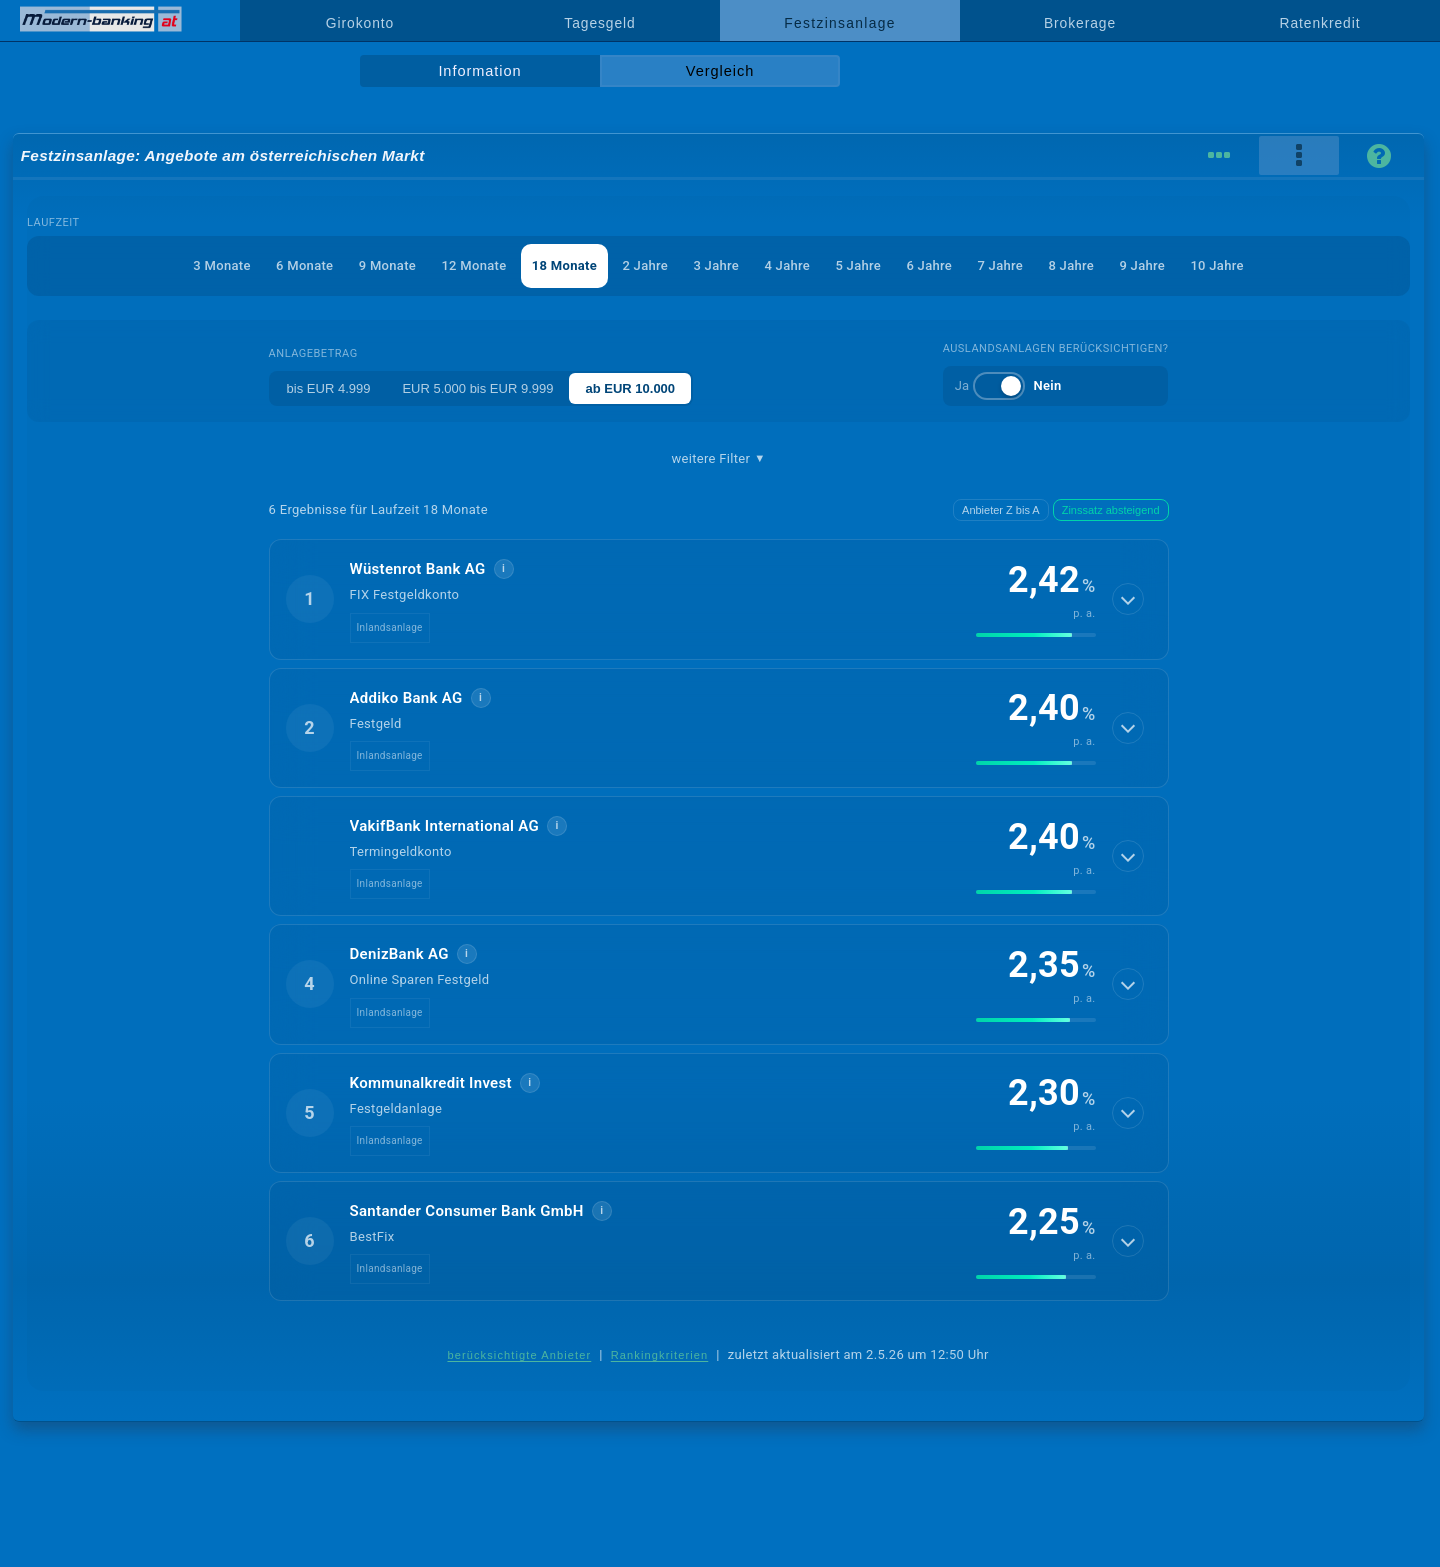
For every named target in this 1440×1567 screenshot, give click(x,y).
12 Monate (473, 265)
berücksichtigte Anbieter (519, 1355)
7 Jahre (1000, 265)
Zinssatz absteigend (1111, 510)
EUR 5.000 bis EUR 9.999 (477, 388)
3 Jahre (716, 265)
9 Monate (387, 265)
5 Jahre (858, 265)
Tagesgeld (599, 23)
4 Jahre (787, 265)
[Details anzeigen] (1128, 599)
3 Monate (221, 265)
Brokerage (1080, 23)
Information (479, 71)
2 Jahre (645, 265)
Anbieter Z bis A (1001, 510)
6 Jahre (929, 265)
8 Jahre (1071, 265)
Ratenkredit (1320, 23)
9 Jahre (1142, 265)
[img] (1036, 635)
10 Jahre (1216, 265)
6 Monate (304, 265)
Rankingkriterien (660, 1355)
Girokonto (360, 23)
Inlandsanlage (390, 627)
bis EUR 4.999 (329, 388)
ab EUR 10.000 (630, 388)
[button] (719, 599)
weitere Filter (718, 459)
